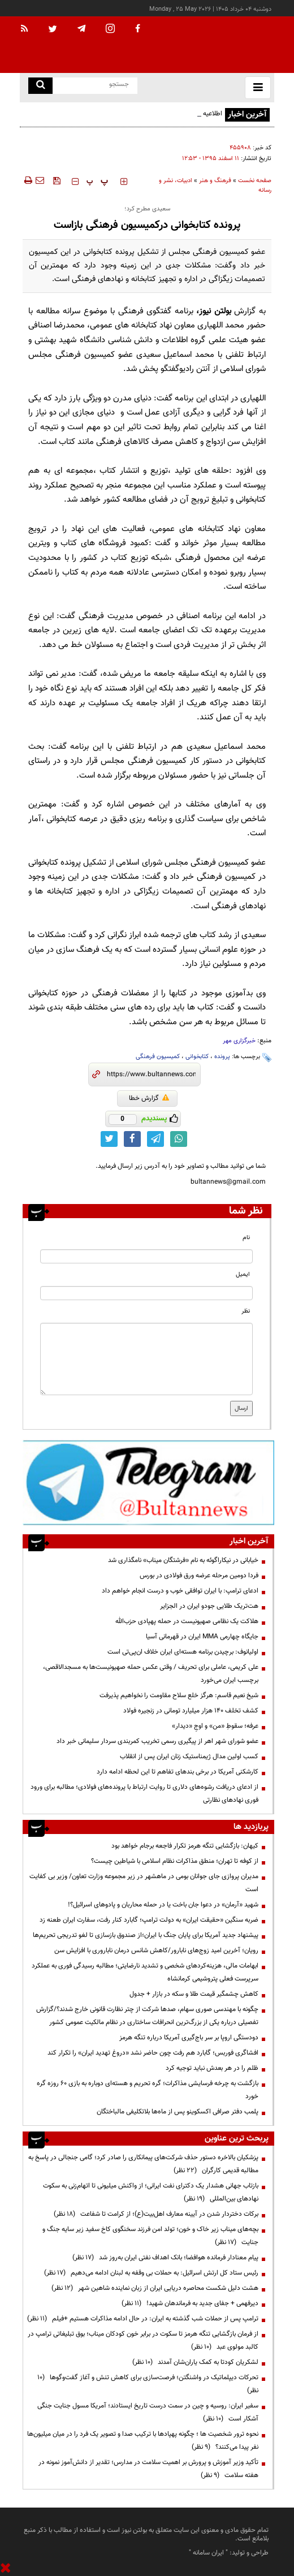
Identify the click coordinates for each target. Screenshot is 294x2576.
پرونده (222, 1057)
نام (246, 1237)
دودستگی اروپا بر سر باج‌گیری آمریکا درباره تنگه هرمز (188, 2038)
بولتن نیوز (215, 311)
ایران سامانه (208, 2553)
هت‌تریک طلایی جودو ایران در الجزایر (209, 1606)
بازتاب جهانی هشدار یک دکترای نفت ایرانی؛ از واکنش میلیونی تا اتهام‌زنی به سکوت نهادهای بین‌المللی (150, 2192)
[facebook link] (132, 1139)
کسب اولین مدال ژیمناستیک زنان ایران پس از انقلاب (189, 1756)
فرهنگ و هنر (215, 180)
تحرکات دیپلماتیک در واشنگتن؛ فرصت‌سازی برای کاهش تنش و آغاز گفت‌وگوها (147, 2384)
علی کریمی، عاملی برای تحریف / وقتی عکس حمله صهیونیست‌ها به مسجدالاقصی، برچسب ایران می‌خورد (150, 1673)
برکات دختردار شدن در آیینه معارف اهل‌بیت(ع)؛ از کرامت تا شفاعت (156, 2214)
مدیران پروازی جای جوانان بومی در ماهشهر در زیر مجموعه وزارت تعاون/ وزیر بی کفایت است (143, 1883)
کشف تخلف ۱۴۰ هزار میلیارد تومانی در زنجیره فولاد (190, 1711)
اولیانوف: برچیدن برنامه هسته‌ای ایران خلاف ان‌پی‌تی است (182, 1652)
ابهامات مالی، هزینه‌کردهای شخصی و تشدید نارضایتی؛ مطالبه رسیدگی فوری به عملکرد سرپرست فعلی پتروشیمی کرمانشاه (145, 1972)
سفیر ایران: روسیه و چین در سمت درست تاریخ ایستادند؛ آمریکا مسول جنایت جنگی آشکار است (147, 2412)
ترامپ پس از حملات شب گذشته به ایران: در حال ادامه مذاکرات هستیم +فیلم (142, 2319)
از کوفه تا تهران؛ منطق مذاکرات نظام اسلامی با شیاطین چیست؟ (174, 1861)
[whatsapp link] (178, 1139)
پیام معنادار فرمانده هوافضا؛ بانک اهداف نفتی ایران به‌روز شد (165, 2258)
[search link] (40, 85)
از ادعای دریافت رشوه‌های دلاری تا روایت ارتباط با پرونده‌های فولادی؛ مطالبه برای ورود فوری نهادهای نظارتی (144, 1793)
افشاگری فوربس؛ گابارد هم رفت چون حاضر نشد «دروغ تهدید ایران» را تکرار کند (152, 2053)
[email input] (146, 1293)
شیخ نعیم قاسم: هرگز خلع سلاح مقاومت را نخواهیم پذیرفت (179, 1695)
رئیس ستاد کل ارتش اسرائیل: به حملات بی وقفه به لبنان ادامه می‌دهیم (151, 2273)
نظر (245, 1311)
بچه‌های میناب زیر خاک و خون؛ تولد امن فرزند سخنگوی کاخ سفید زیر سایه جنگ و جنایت (150, 2235)
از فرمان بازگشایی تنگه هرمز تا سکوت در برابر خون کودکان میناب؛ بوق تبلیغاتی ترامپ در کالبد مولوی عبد (143, 2340)
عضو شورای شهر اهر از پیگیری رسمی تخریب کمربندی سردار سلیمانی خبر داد (157, 1741)
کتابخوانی (197, 1057)
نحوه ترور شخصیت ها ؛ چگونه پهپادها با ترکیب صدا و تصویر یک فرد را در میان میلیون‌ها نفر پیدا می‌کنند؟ (142, 2440)
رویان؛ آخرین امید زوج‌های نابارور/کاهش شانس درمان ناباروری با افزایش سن (156, 1950)
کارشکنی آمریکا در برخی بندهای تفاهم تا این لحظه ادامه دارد (177, 1772)
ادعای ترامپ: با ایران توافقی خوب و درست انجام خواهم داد (180, 1591)
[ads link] (148, 1482)
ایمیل (243, 1274)
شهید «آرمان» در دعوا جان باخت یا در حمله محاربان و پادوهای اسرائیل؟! (163, 1905)
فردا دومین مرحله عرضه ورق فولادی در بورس (199, 1575)
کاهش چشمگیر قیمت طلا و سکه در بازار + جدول (193, 1994)
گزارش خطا (149, 1098)
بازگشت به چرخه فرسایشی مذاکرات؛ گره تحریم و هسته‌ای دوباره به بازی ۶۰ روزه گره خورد (147, 2090)
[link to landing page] (217, 45)
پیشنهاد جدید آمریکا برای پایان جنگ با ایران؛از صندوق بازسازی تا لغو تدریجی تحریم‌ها (145, 1935)
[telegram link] (155, 1139)
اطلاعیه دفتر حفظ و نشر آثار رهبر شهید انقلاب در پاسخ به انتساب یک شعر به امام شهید (124, 120)
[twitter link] (109, 1139)
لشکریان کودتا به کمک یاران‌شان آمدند (195, 2362)
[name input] (146, 1256)
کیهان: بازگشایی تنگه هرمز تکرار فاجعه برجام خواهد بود (184, 1846)
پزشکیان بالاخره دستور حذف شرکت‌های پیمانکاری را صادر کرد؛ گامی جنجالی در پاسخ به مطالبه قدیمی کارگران (143, 2164)
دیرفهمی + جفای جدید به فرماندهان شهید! (190, 2303)
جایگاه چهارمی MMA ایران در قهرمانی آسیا (202, 1637)
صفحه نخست (254, 180)
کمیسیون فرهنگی (158, 1057)
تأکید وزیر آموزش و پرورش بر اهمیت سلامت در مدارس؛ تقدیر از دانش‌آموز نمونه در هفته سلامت (148, 2468)
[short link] (151, 1074)
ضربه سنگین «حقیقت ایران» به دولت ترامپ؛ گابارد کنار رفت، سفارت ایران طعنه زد (149, 1920)
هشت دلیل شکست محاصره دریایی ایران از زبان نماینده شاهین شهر (154, 2288)
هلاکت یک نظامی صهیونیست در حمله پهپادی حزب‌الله (186, 1621)
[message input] (146, 1359)
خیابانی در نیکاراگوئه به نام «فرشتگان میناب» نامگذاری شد (183, 1560)
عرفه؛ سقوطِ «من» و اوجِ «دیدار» (215, 1726)
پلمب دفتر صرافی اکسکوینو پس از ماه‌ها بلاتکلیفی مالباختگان (177, 2112)
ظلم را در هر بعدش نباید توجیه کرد (211, 2068)
